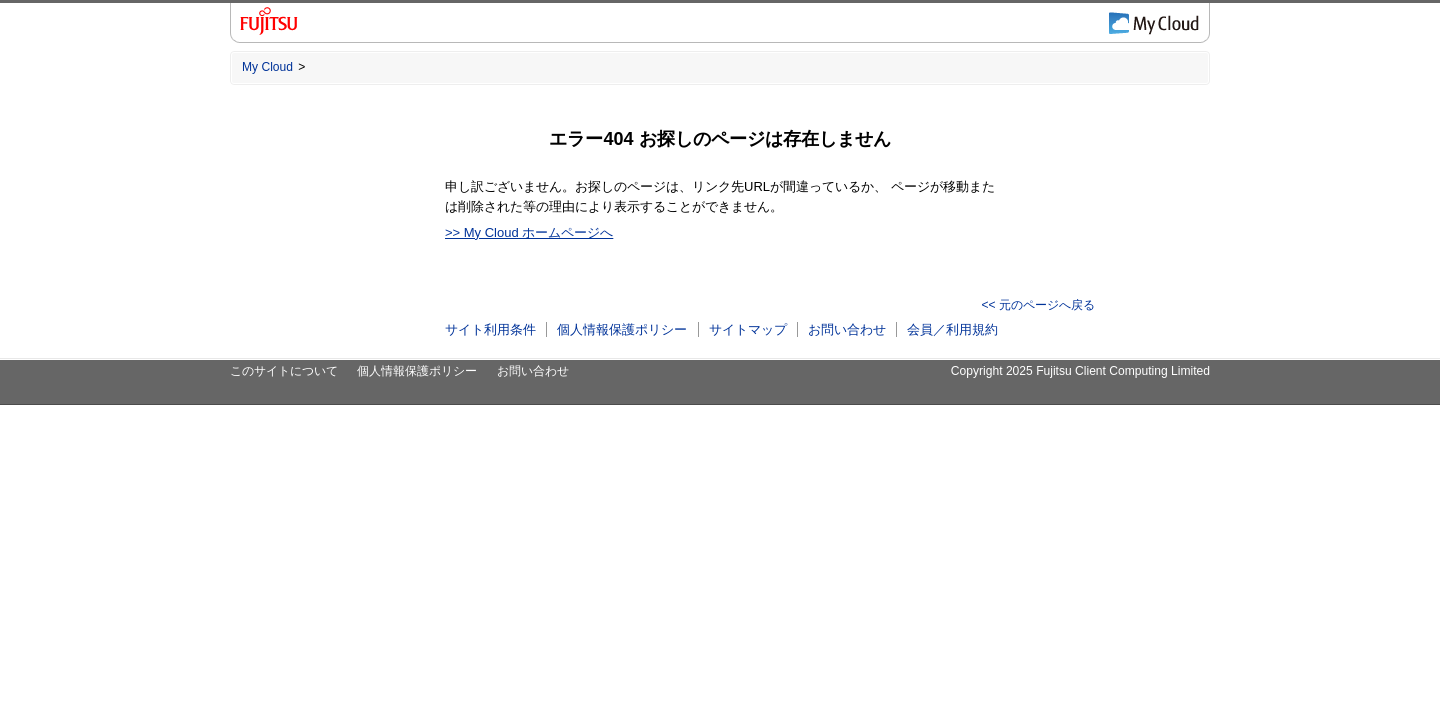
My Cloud (267, 67)
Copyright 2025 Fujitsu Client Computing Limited (1080, 371)
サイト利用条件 (490, 329)
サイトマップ (748, 329)
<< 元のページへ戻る (1038, 305)
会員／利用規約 (952, 329)
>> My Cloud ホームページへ (529, 232)
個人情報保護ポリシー (622, 329)
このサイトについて (284, 371)
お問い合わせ (847, 329)
